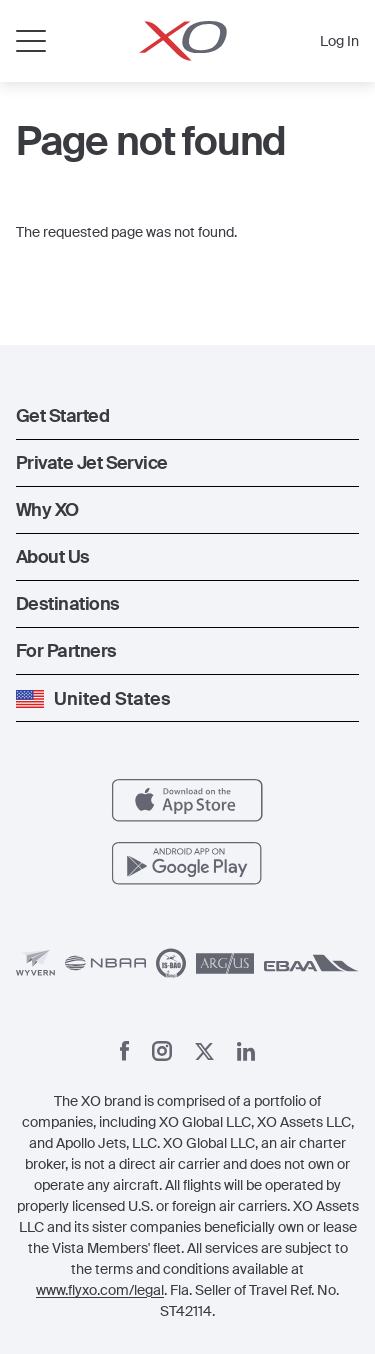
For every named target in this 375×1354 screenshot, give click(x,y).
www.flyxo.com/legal (100, 1290)
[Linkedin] (246, 1051)
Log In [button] (339, 41)
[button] (187, 416)
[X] (204, 1051)
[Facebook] (125, 1051)
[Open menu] (31, 41)
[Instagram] (162, 1051)
